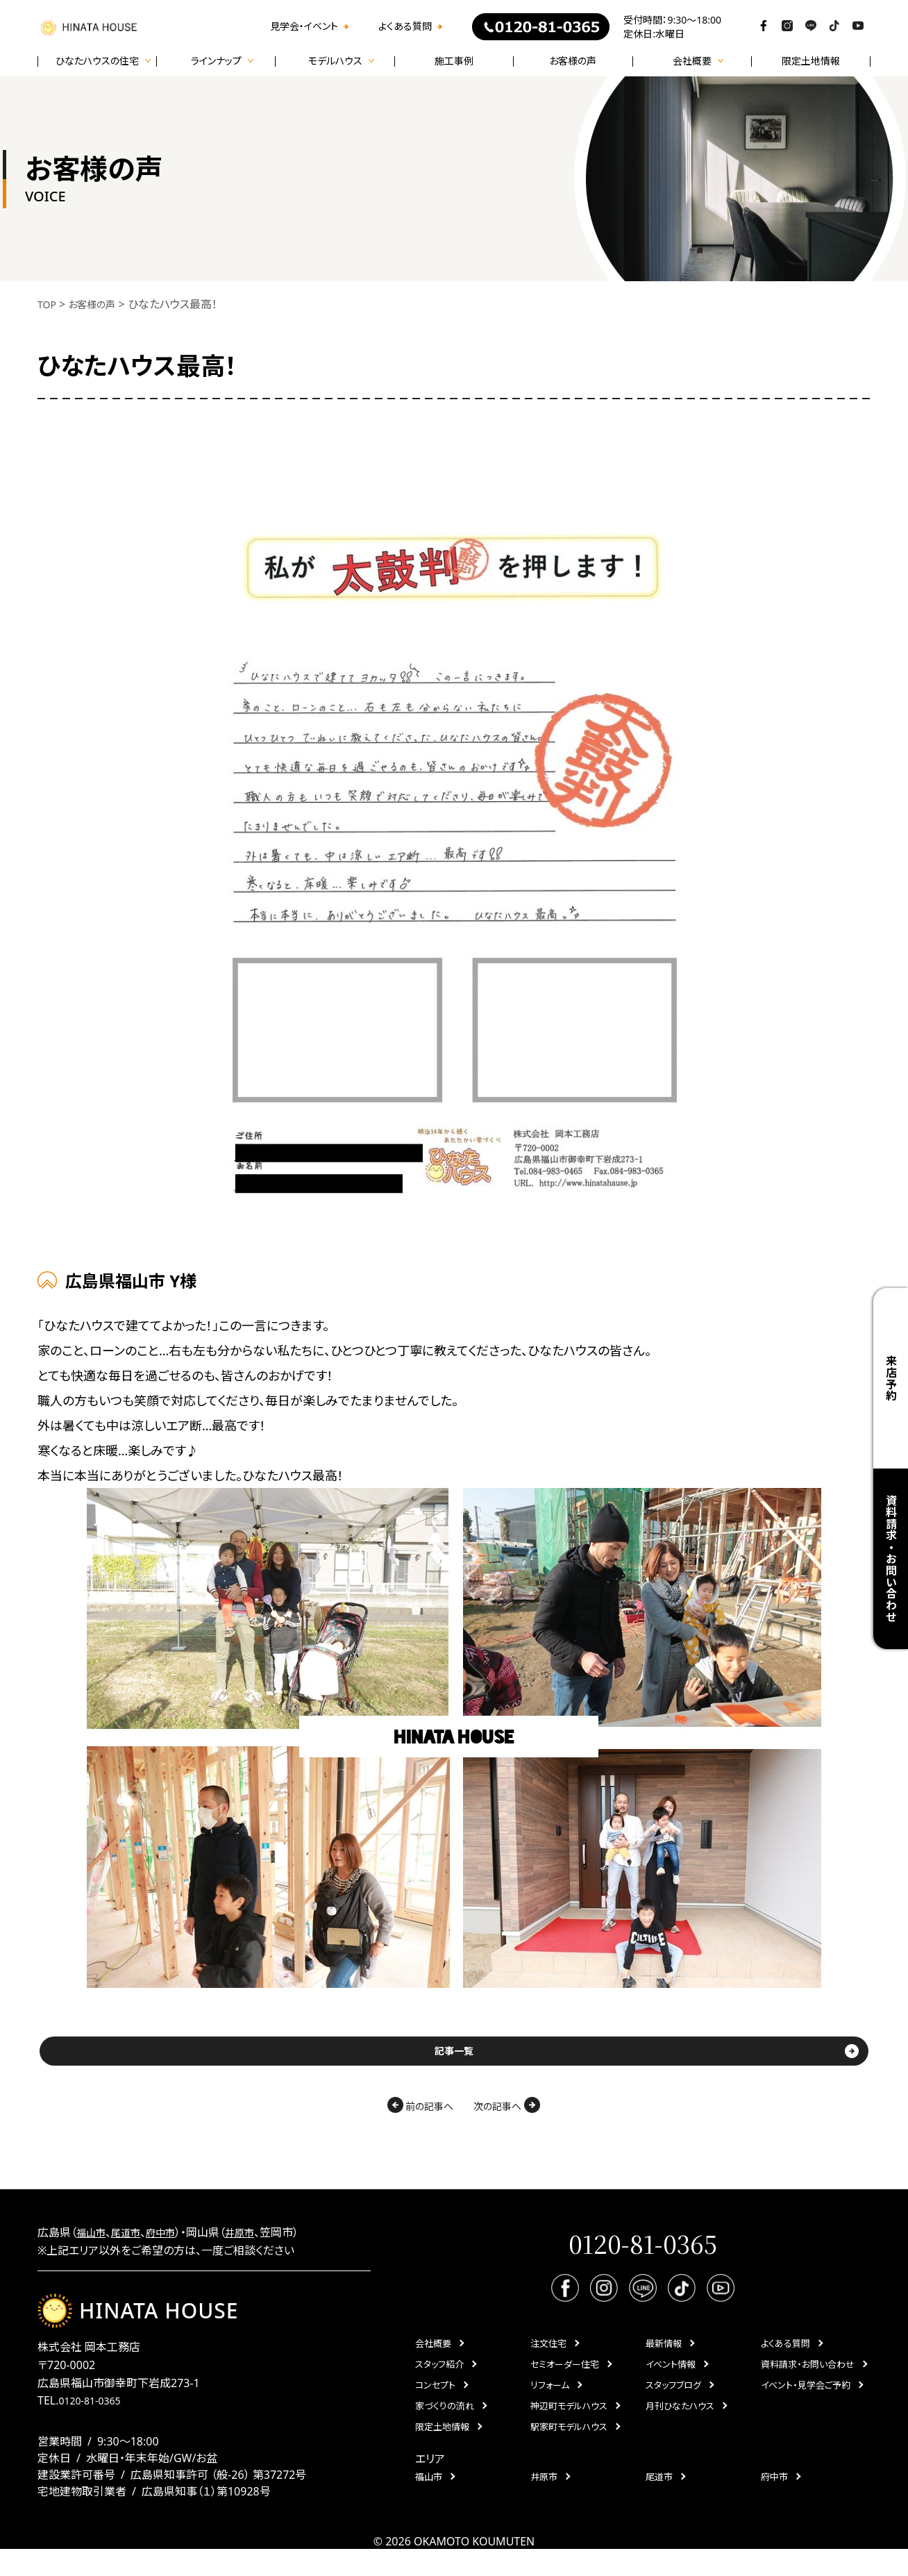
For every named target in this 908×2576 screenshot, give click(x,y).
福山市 (93, 2242)
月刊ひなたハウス (680, 2422)
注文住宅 (548, 2359)
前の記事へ (349, 2115)
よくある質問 (405, 26)
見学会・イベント (304, 26)
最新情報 (664, 2359)
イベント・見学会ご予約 (805, 2401)
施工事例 (454, 61)
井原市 (254, 2242)
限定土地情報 (811, 61)
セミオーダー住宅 (564, 2380)
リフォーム (549, 2401)
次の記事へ (562, 2115)
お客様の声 (572, 61)
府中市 (170, 2242)
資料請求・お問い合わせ (890, 1558)
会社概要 (433, 2359)
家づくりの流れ (444, 2422)
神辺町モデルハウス (568, 2422)
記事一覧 (454, 2056)
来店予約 (890, 1378)
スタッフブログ (673, 2401)
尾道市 (132, 2242)
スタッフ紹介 (439, 2380)
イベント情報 (671, 2380)
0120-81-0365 (93, 2427)
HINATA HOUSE (145, 2326)
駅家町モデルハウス (568, 2442)
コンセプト (435, 2401)
